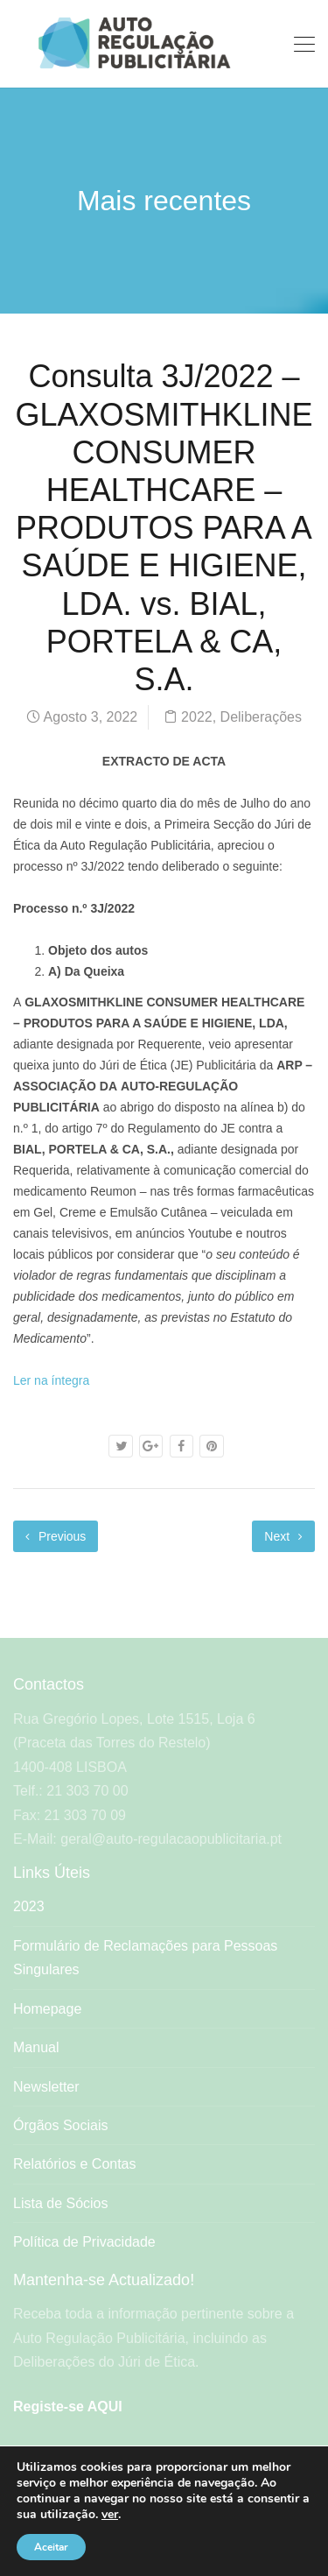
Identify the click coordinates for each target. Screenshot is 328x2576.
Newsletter (46, 2086)
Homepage (47, 2008)
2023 (29, 1906)
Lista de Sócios (60, 2203)
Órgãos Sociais (60, 2125)
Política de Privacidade (84, 2241)
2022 (197, 716)
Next (283, 1536)
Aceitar (51, 2547)
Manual (36, 2047)
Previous (55, 1536)
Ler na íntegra (51, 1380)
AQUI (104, 2406)
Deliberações (261, 716)
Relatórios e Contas (74, 2163)
